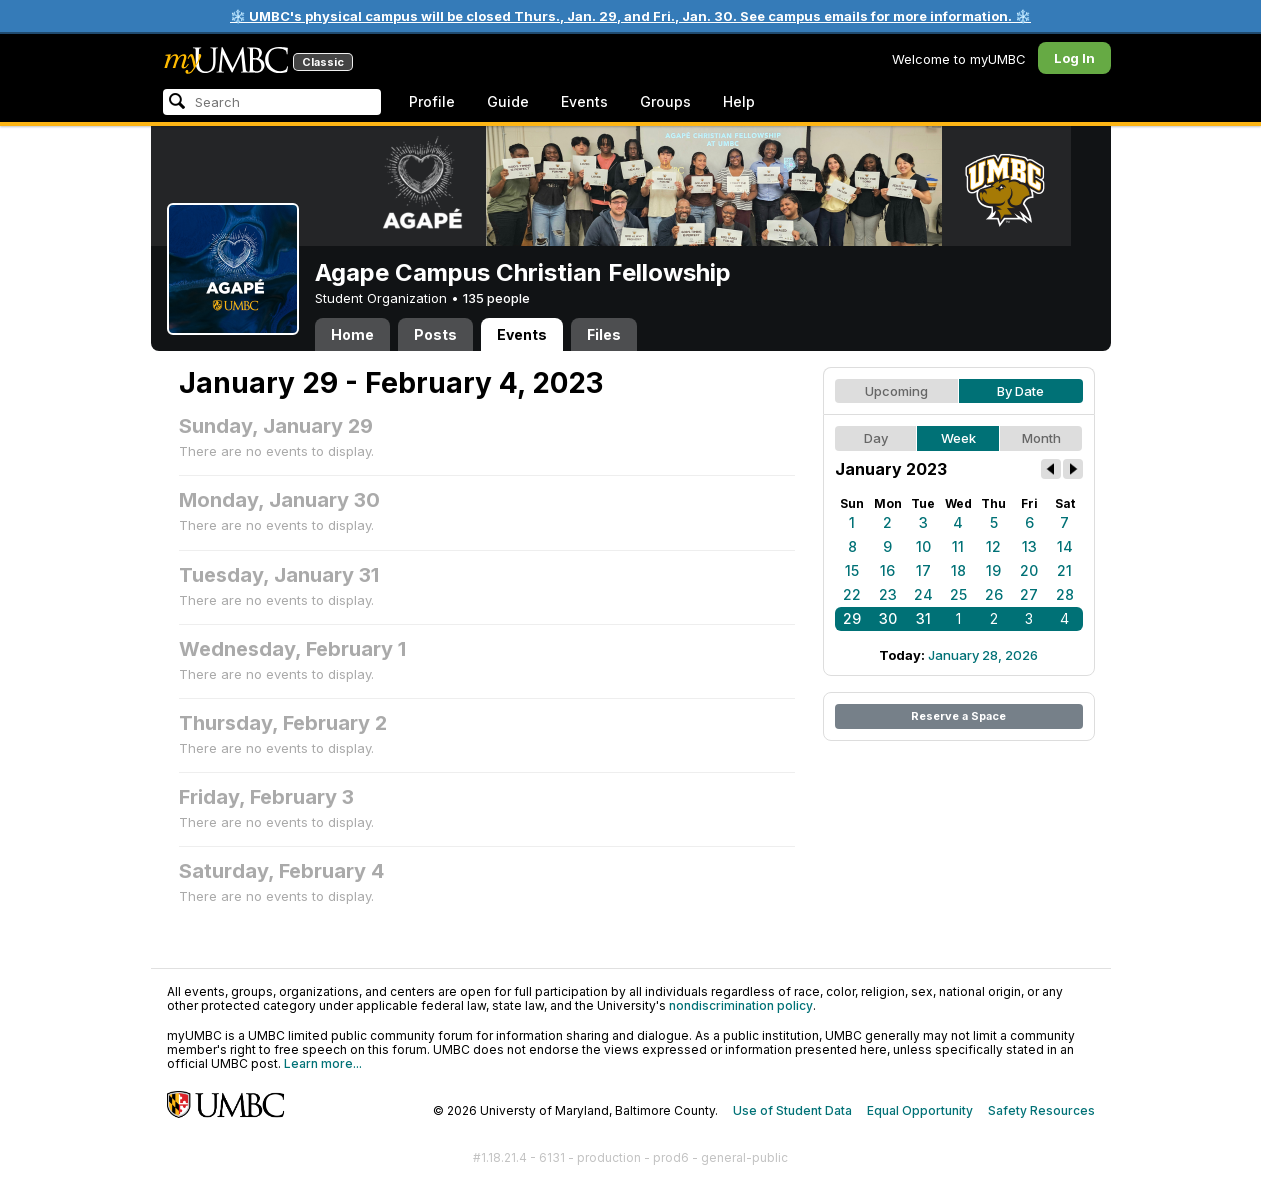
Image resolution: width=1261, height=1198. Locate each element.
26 (994, 594)
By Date (1020, 391)
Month (1041, 438)
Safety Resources (1041, 1110)
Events (584, 101)
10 (923, 546)
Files (604, 334)
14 (1065, 546)
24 (923, 594)
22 (852, 594)
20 (1029, 570)
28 (1065, 594)
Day (876, 438)
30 (888, 618)
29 (852, 618)
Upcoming (896, 391)
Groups (665, 101)
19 (993, 570)
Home (352, 334)
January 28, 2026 (983, 655)
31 (923, 618)
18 (958, 570)
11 (958, 546)
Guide (508, 101)
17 (923, 570)
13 (1029, 546)
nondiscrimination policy (741, 1005)
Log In (1074, 58)
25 (958, 594)
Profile (432, 101)
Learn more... (323, 1063)
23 (888, 594)
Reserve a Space (958, 716)
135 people (496, 298)
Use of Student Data (792, 1110)
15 (852, 570)
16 (887, 570)
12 (993, 546)
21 (1064, 570)
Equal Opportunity (920, 1110)
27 (1029, 594)
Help (739, 101)
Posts (435, 334)
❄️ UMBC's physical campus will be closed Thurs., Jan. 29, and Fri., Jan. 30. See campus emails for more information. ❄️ (630, 16)
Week (958, 438)
